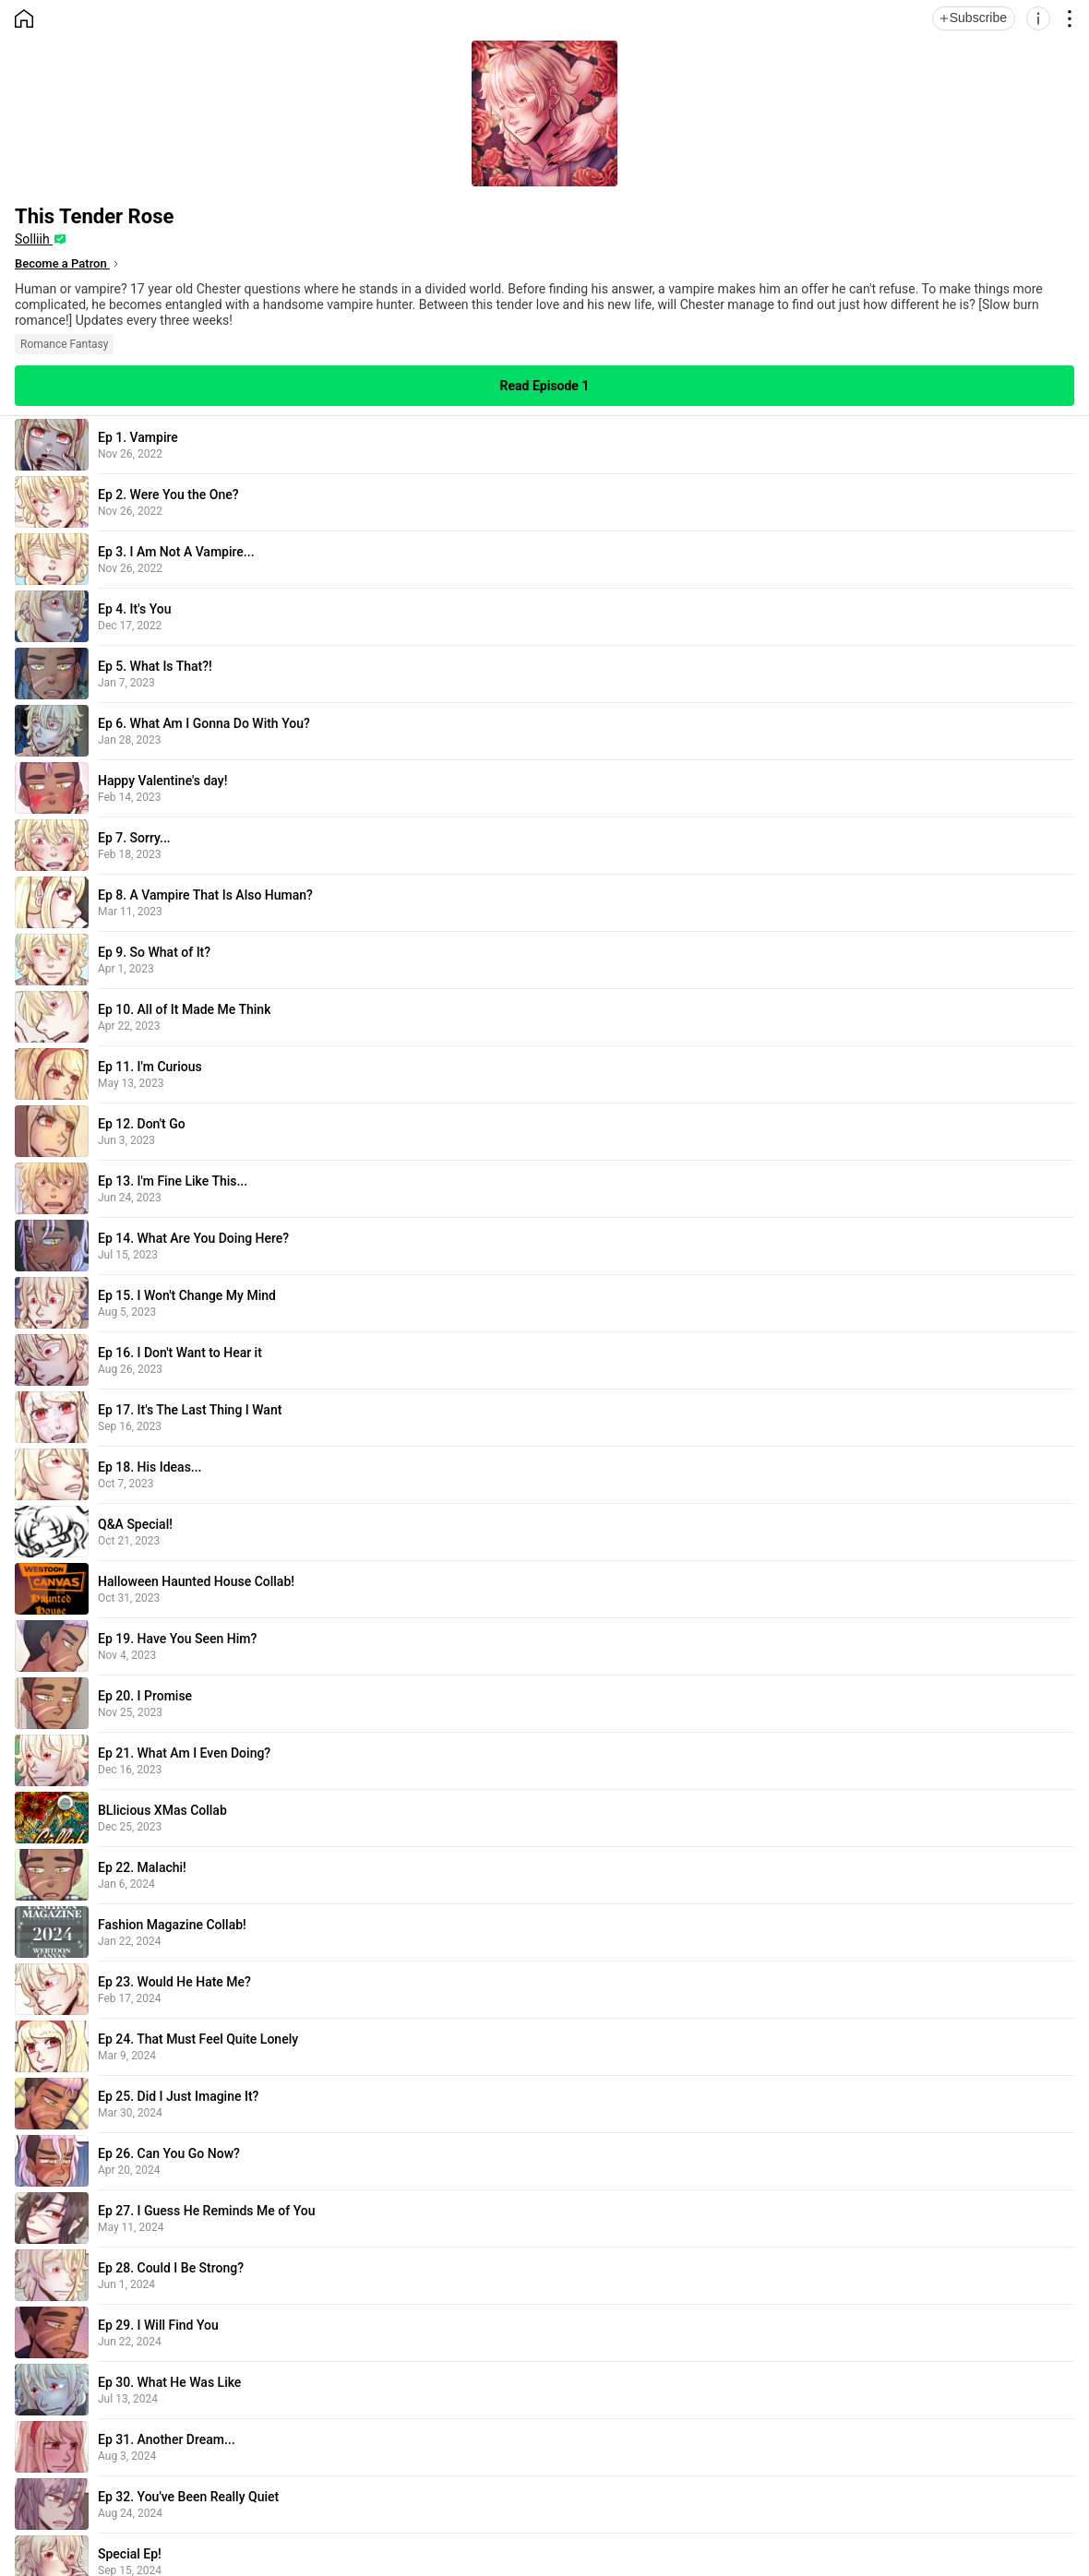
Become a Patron (62, 263)
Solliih (34, 239)
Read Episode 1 (545, 385)
